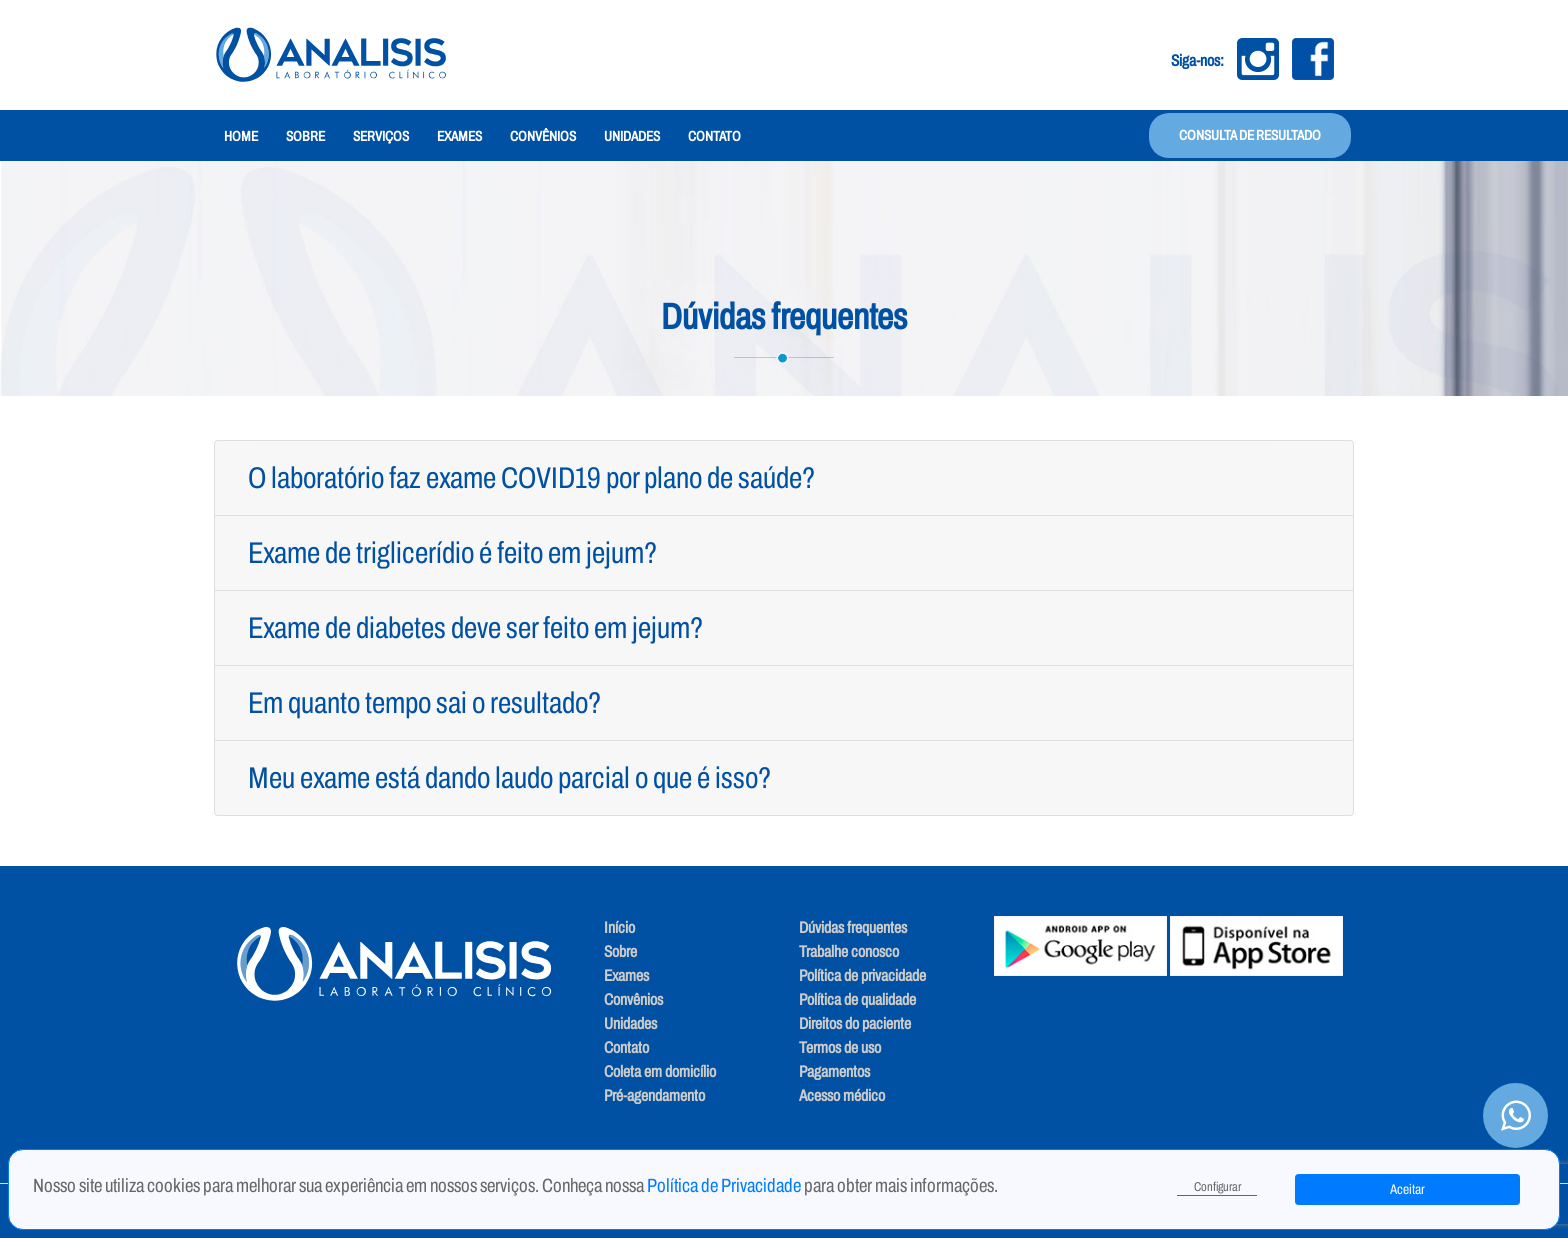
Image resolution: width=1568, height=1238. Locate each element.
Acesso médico (842, 1095)
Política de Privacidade (725, 1185)
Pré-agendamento (654, 1095)
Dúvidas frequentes (853, 927)
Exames (459, 136)
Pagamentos (834, 1071)
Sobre (305, 136)
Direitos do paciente (855, 1023)
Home (241, 136)
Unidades (632, 136)
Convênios (543, 136)
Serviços (381, 136)
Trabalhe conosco (849, 951)
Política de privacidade (862, 975)
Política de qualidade (857, 999)
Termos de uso (840, 1047)
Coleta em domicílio (660, 1071)
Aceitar (1407, 1189)
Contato (714, 136)
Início (619, 927)
